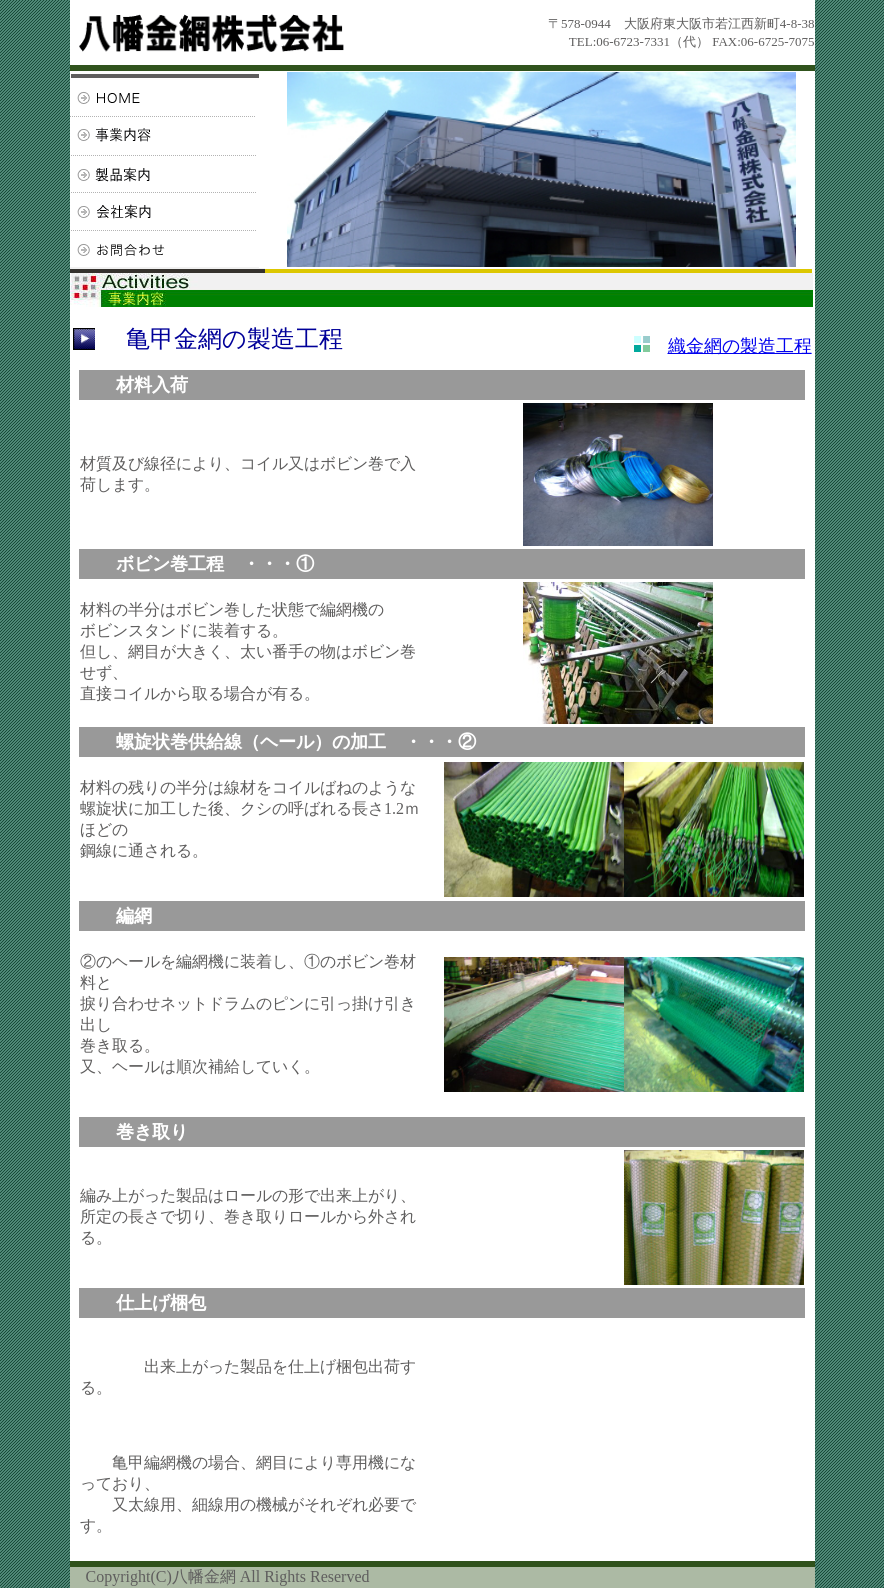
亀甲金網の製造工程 (234, 339)
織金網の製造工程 (740, 346)
